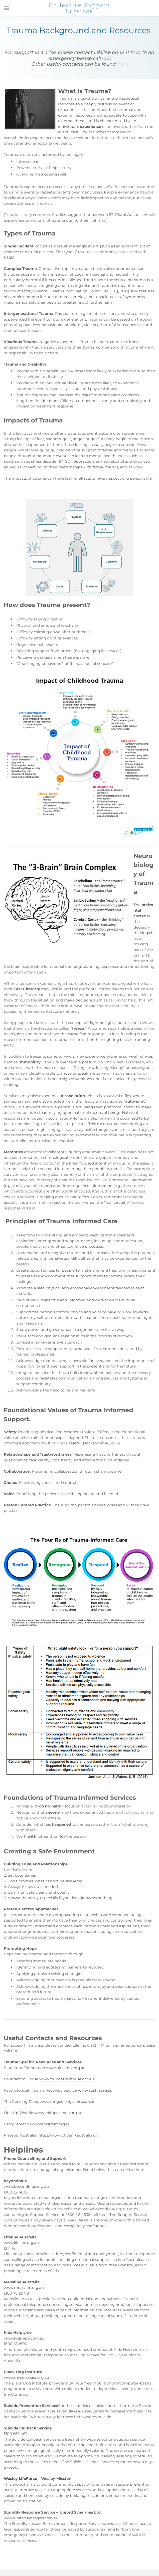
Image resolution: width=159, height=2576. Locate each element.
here (122, 64)
